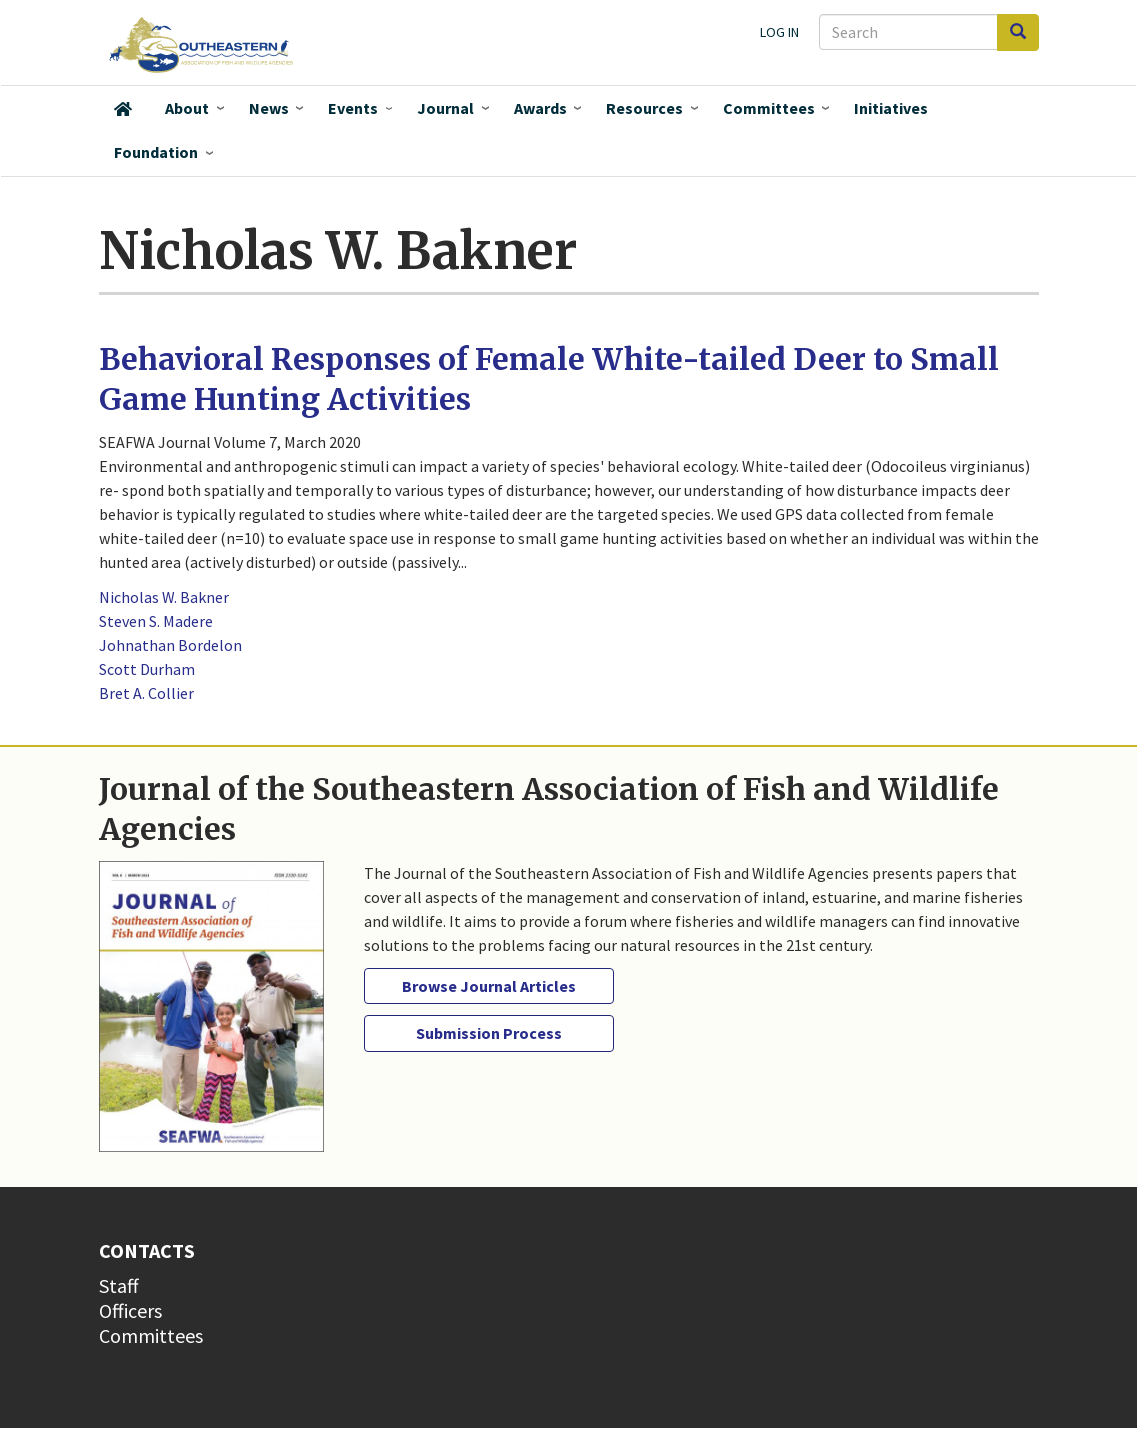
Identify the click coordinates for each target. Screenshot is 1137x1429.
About (187, 108)
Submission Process (489, 1033)
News (269, 108)
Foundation (156, 152)
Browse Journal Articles (489, 986)
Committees (769, 108)
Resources (644, 108)
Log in (779, 32)
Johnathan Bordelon (170, 645)
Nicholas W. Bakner (164, 597)
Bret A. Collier (146, 693)
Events (353, 108)
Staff (119, 1285)
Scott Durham (147, 669)
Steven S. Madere (156, 621)
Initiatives (891, 108)
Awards (540, 108)
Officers (130, 1310)
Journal (445, 108)
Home (123, 109)
